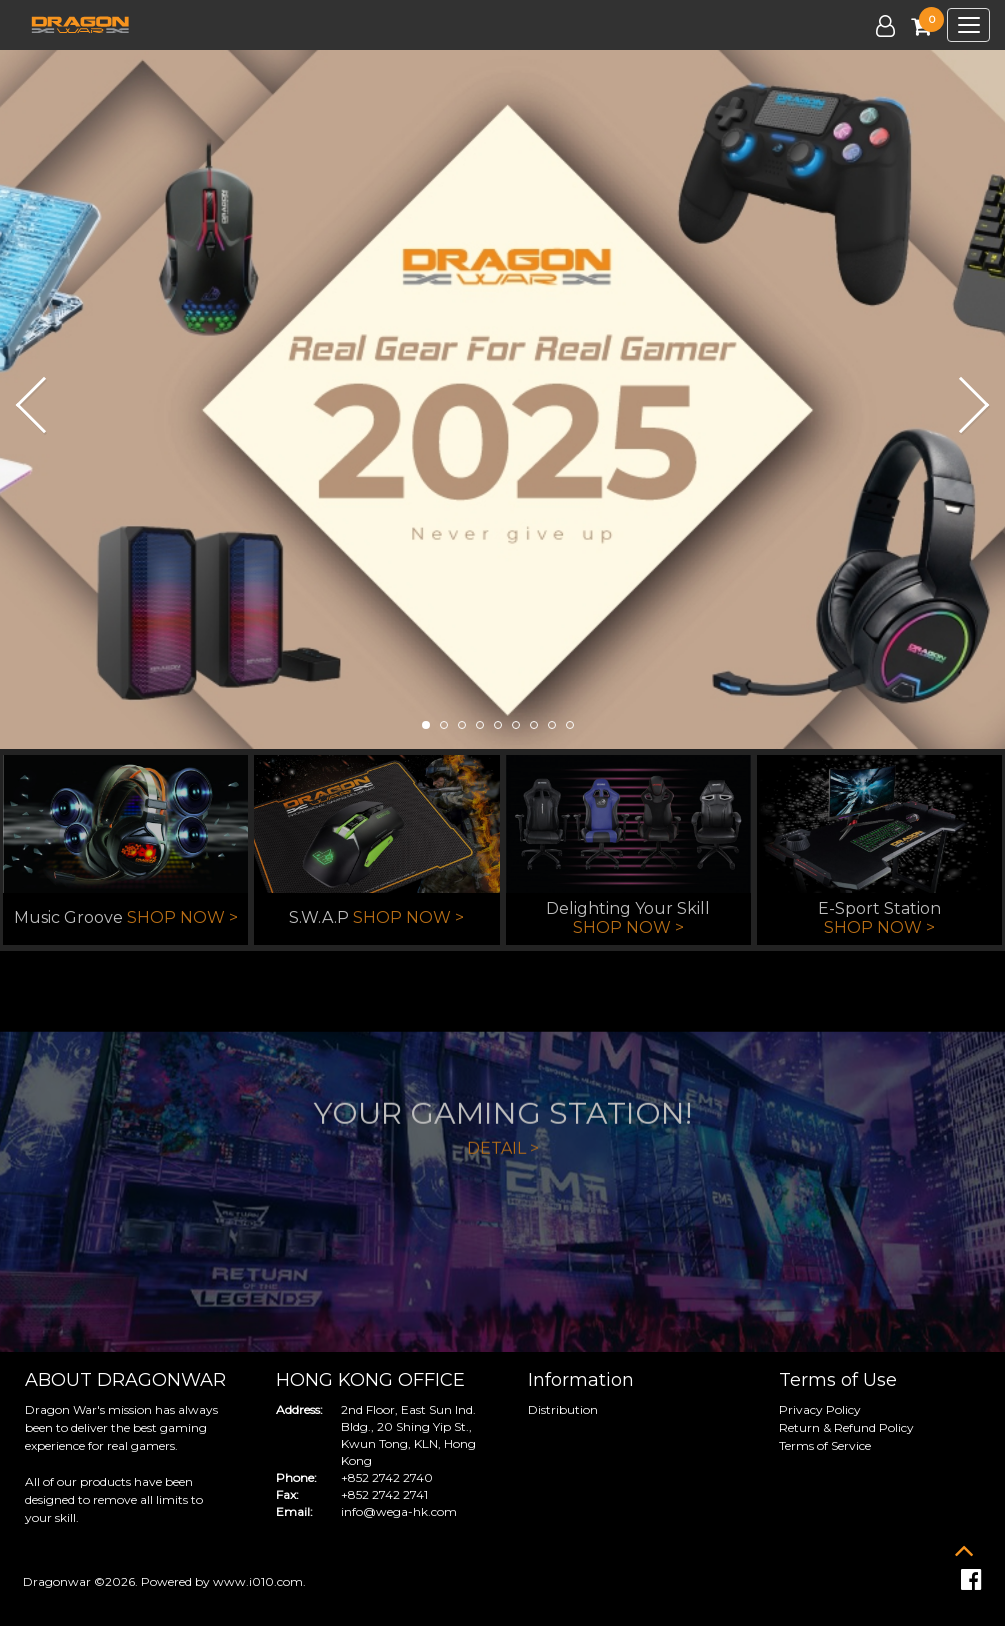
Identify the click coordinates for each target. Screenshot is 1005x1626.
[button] (22, 403)
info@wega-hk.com (399, 1511)
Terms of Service (825, 1445)
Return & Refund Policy (846, 1427)
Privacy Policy (820, 1409)
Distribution (563, 1409)
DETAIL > (503, 1213)
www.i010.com (258, 1581)
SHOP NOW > (182, 918)
